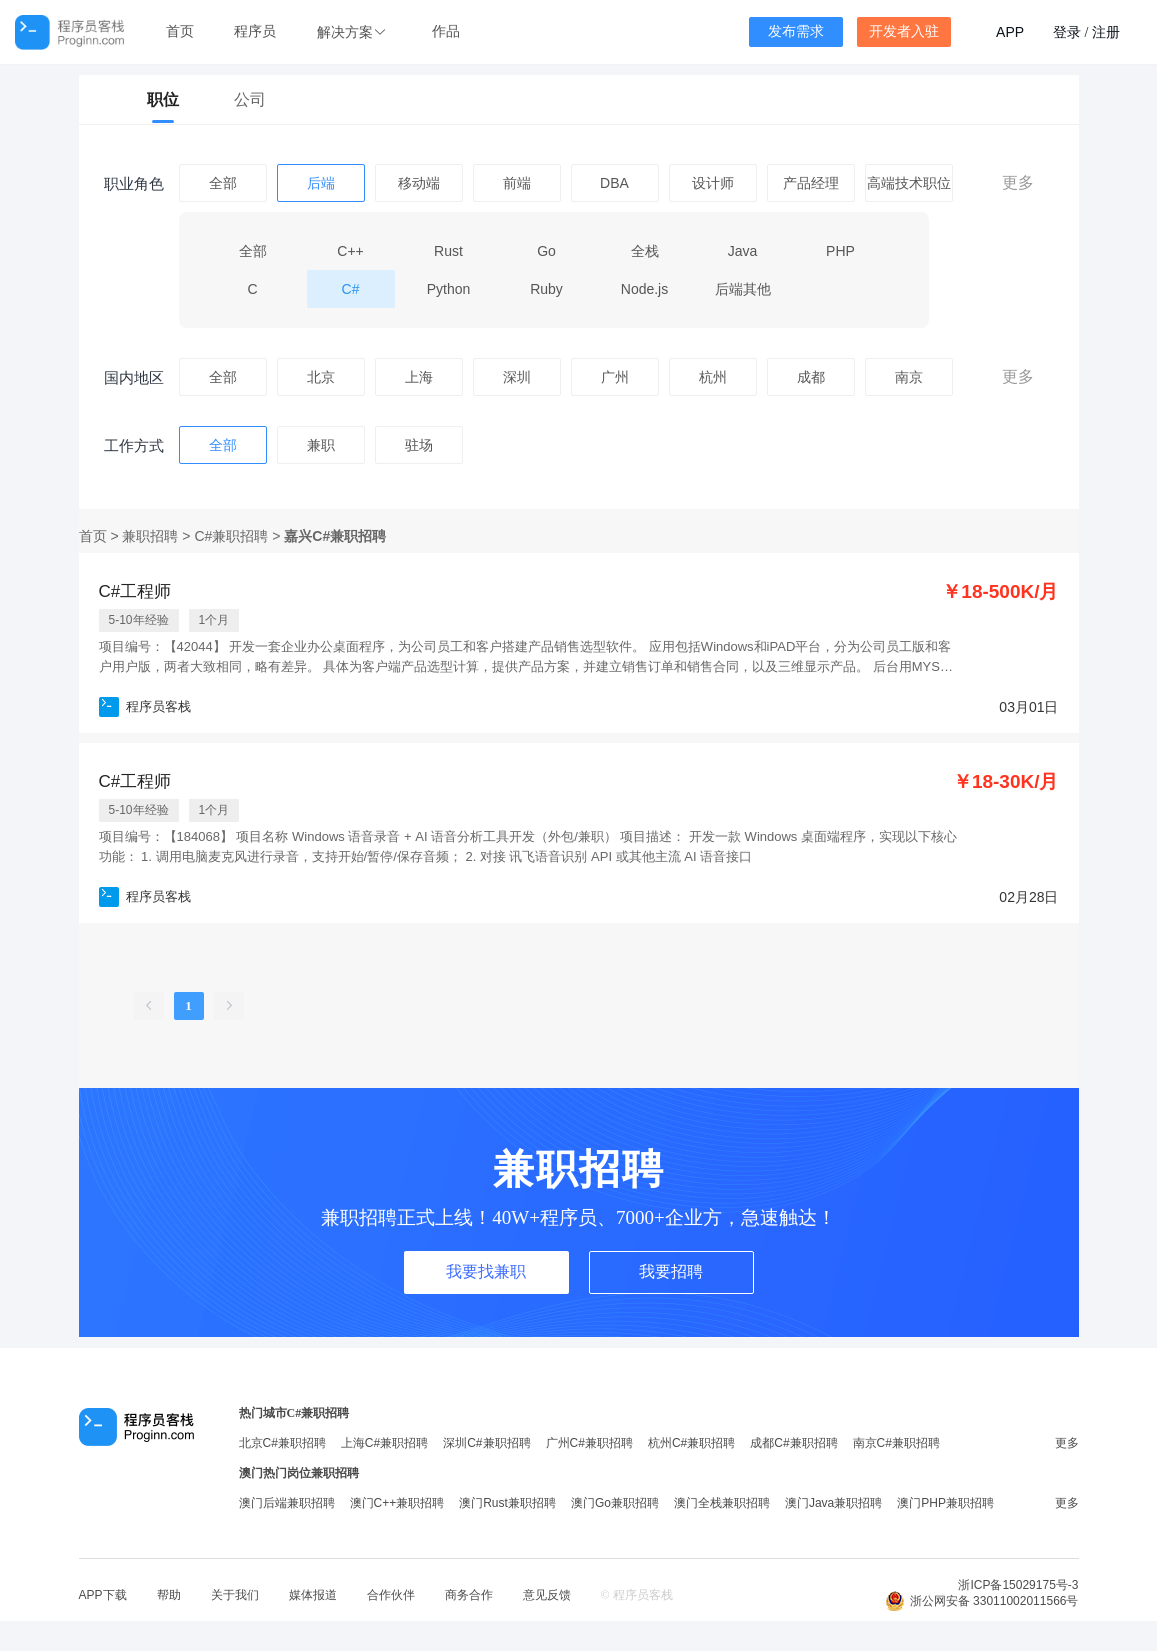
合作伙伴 (391, 1595)
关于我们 (235, 1595)
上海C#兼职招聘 (384, 1443)
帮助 (169, 1595)
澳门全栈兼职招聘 (722, 1503)
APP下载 (103, 1595)
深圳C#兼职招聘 (486, 1443)
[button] (354, 32)
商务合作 (469, 1595)
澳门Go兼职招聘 (615, 1503)
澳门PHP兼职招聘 (945, 1503)
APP (1010, 32)
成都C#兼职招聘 (793, 1443)
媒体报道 (313, 1595)
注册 (1106, 32)
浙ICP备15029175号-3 (1018, 1585)
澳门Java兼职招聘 (833, 1503)
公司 (250, 99)
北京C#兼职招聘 (282, 1443)
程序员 (255, 31)
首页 (180, 31)
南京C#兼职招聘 (896, 1443)
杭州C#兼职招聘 (691, 1443)
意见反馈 (547, 1595)
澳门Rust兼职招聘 (507, 1503)
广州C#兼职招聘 (589, 1443)
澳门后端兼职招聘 (287, 1503)
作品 (446, 31)
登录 (1067, 32)
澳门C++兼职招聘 (397, 1503)
